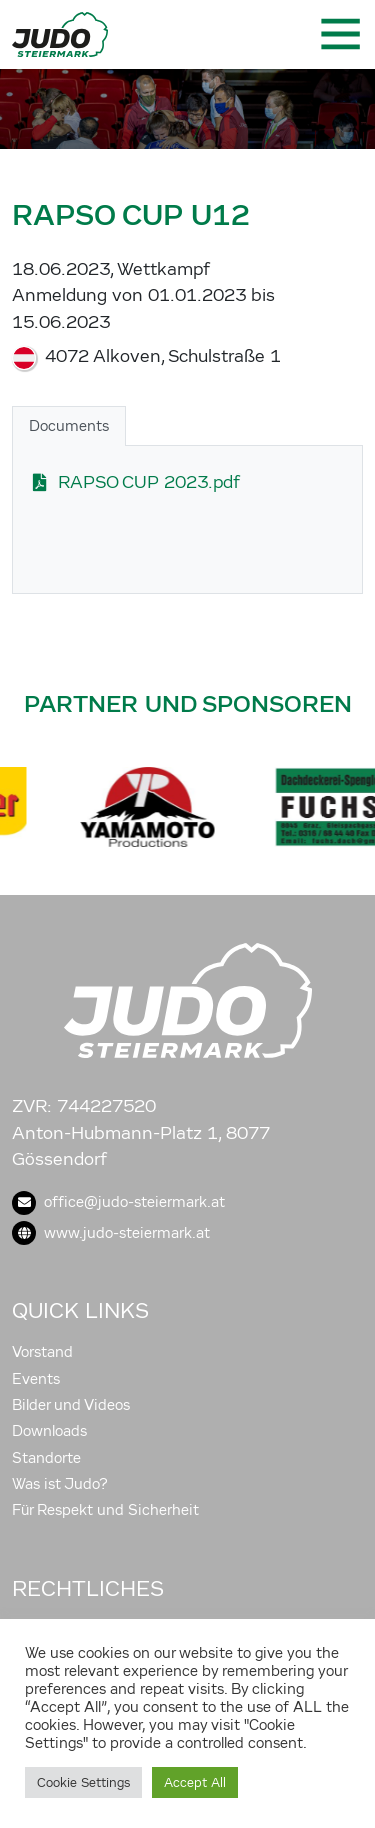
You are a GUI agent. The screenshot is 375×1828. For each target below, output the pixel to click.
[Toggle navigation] (339, 34)
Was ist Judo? (60, 1484)
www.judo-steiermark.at (111, 1233)
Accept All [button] (195, 1782)
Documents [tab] (69, 426)
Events (36, 1379)
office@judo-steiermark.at (118, 1202)
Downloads (49, 1431)
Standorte (46, 1458)
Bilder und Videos (71, 1405)
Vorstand (42, 1352)
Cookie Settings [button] (83, 1782)
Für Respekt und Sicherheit (105, 1510)
